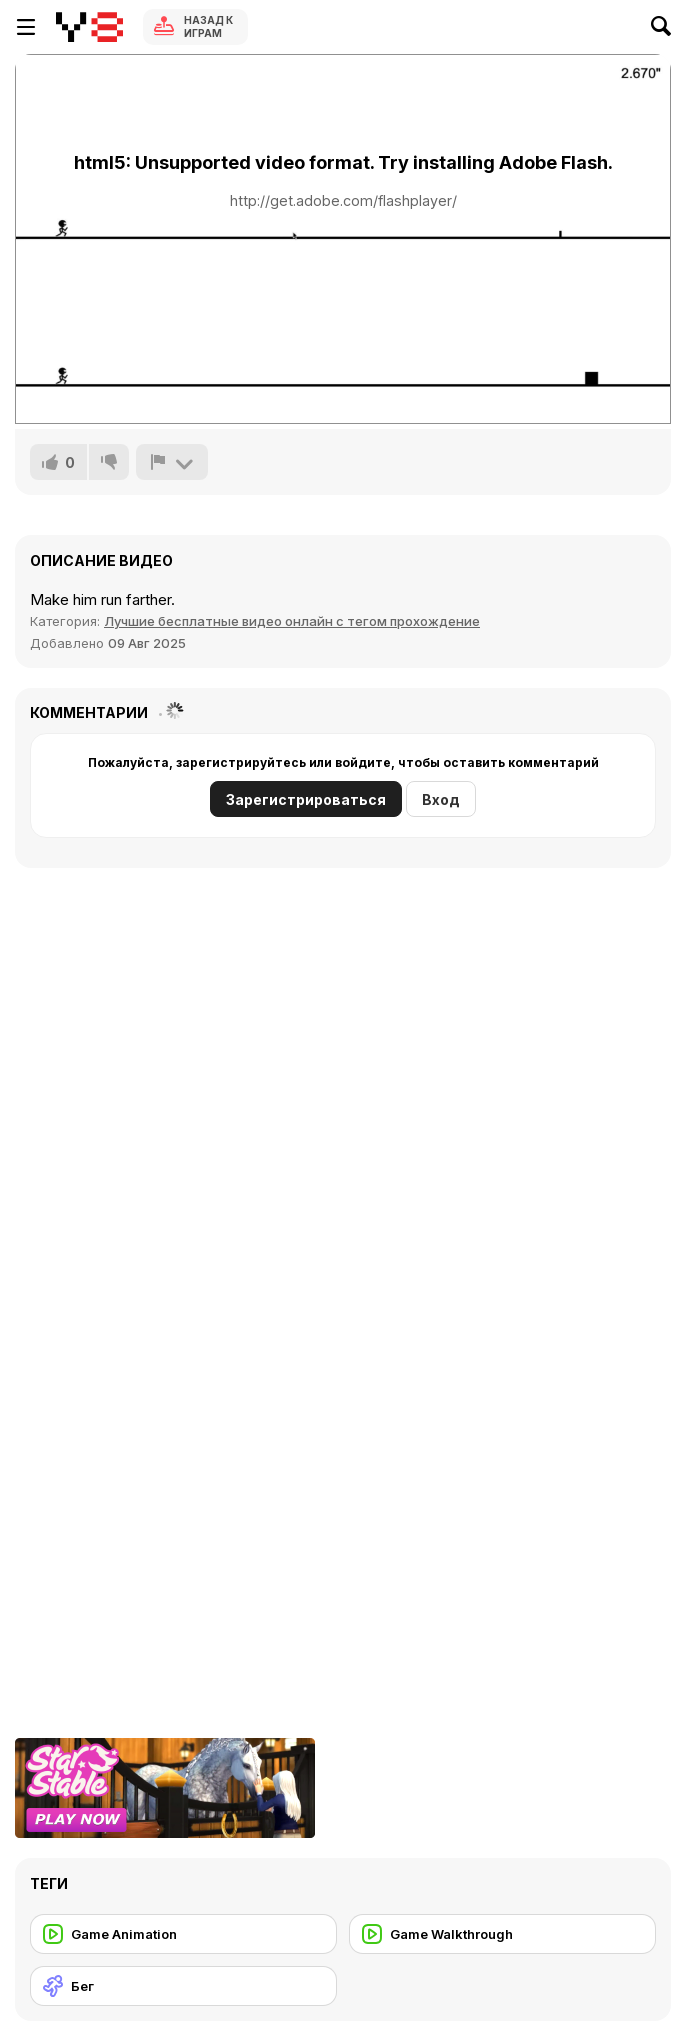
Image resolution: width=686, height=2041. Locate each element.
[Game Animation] (183, 1934)
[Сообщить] (172, 462)
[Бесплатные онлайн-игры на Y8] (89, 27)
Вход (441, 799)
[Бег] (183, 1986)
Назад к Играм (208, 26)
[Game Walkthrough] (502, 1934)
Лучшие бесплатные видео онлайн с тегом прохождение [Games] (292, 621)
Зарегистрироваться (306, 799)
